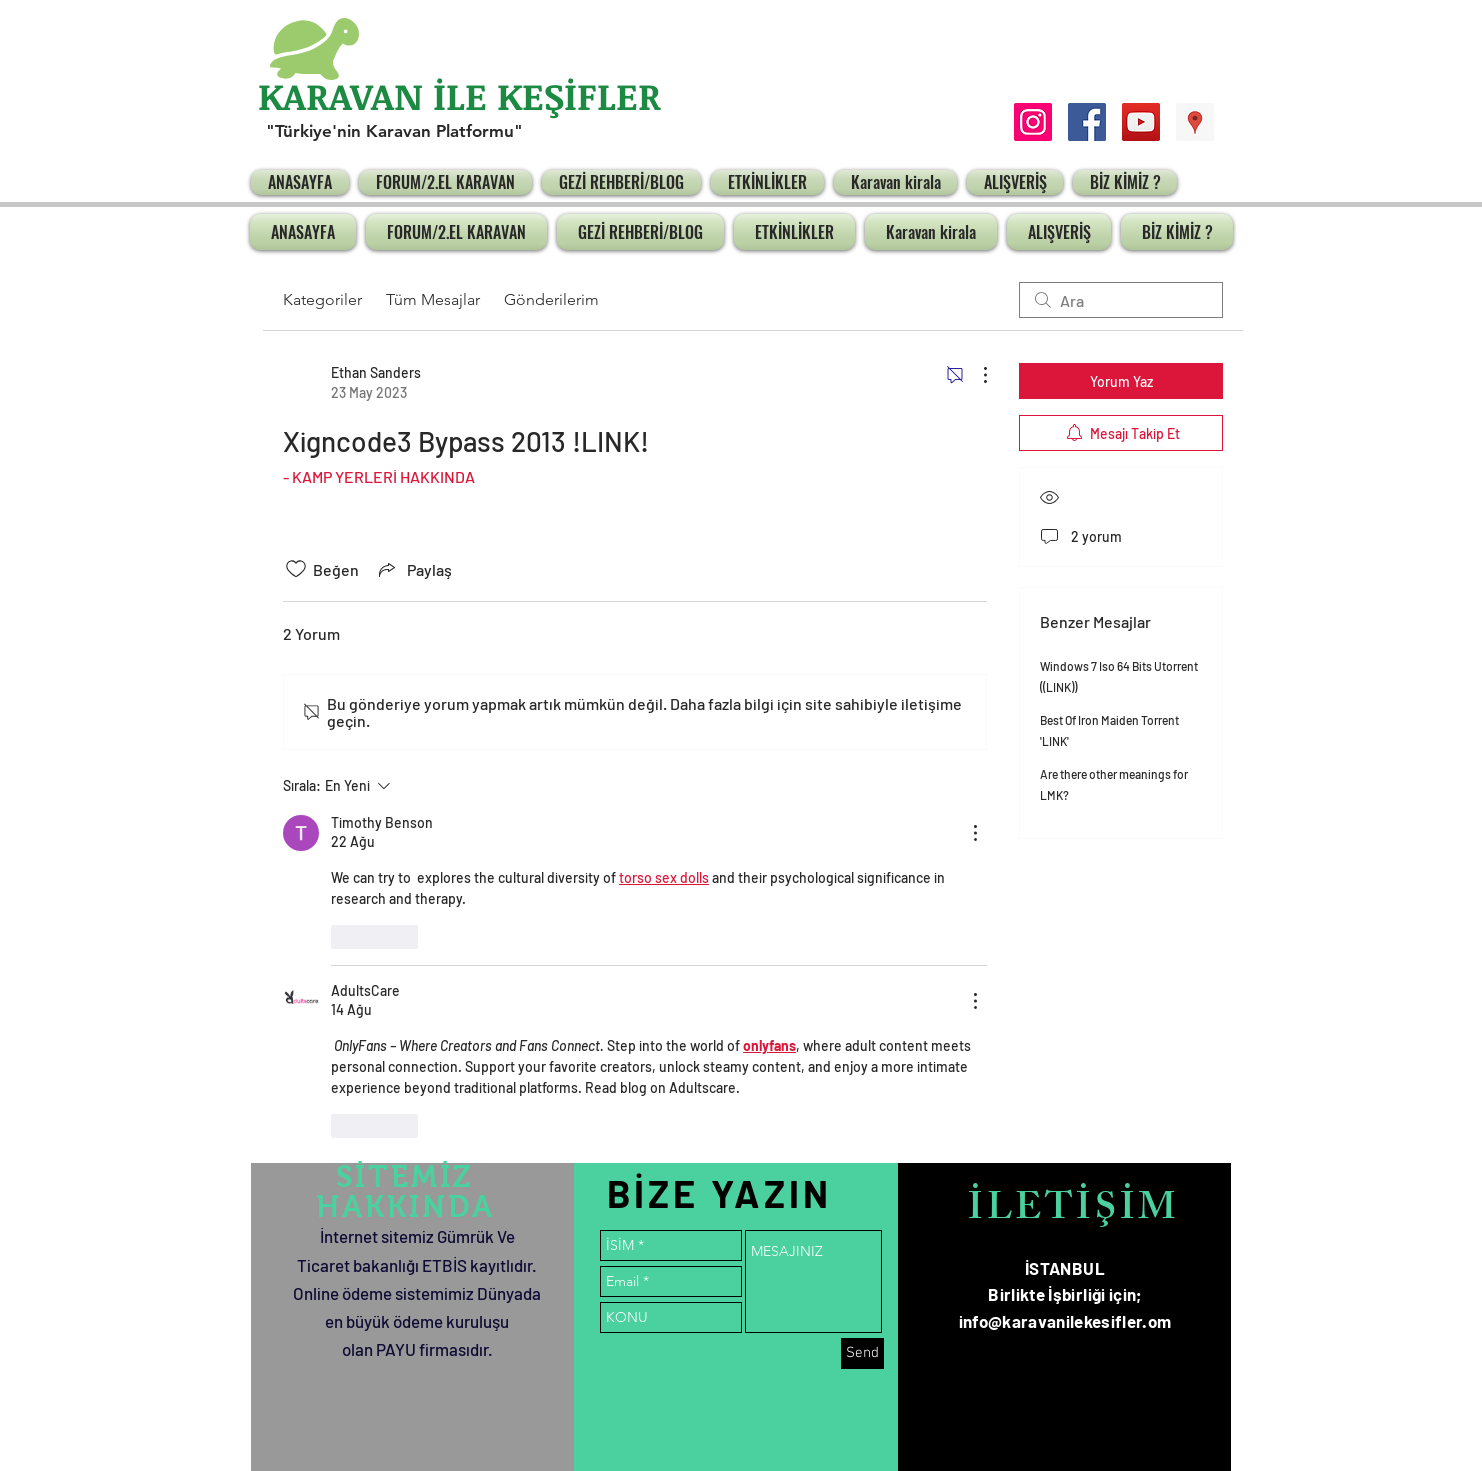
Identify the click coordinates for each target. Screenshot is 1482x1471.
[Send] (862, 1353)
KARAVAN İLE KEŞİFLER (459, 95)
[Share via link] (413, 569)
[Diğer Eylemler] (975, 375)
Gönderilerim (551, 299)
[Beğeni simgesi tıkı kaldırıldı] (296, 569)
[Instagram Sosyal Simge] (1033, 122)
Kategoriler (322, 299)
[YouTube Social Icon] (1141, 122)
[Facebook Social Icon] (1087, 122)
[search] (1121, 300)
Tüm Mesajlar (433, 299)
